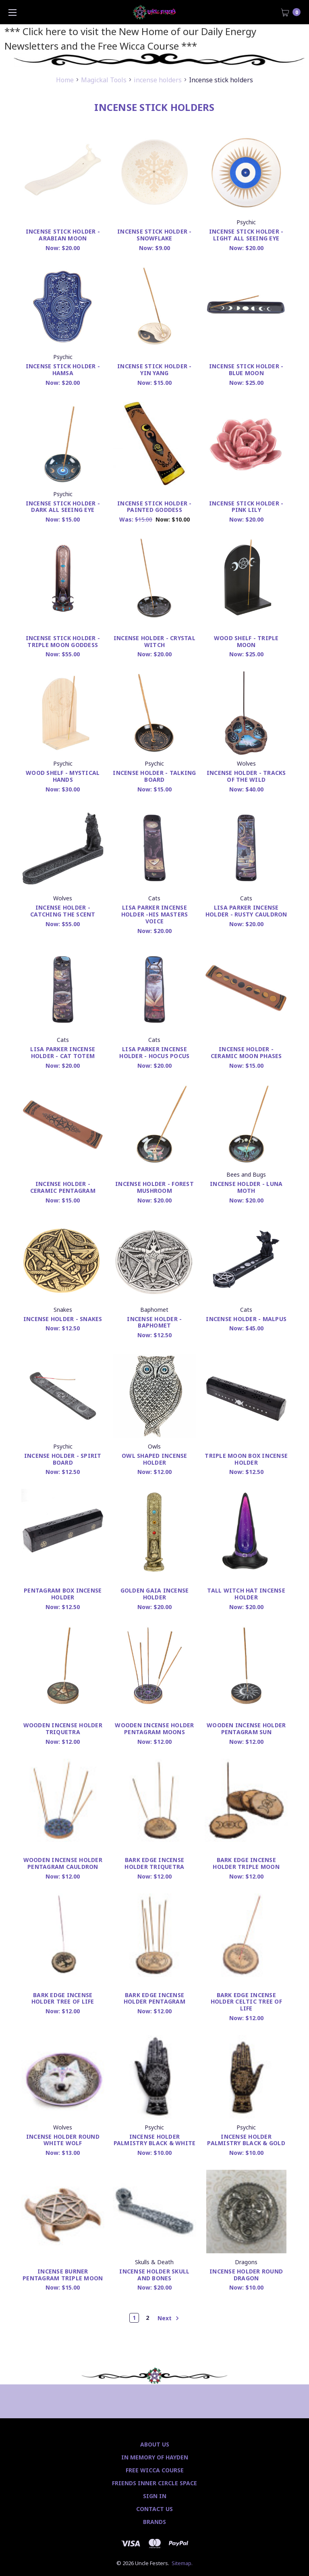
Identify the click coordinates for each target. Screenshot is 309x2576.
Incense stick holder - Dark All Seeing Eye (63, 506)
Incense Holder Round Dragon (246, 2274)
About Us (154, 2444)
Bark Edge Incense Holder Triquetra (154, 1863)
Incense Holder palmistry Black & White (155, 2140)
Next (168, 2318)
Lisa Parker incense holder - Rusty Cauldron (246, 911)
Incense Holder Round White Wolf (63, 2140)
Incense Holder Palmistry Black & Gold (246, 2140)
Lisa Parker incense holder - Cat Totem (62, 1052)
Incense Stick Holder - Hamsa (63, 369)
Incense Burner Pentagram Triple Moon (63, 2274)
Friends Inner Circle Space (154, 2483)
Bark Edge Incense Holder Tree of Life (62, 1998)
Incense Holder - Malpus (246, 1319)
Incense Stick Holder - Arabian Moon (63, 235)
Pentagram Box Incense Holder (63, 1594)
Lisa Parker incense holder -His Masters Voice (154, 914)
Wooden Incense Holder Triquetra (62, 1728)
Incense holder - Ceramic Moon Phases (246, 1052)
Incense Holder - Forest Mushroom (154, 1187)
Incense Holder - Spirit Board (63, 1459)
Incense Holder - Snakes (62, 1319)
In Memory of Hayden (154, 2457)
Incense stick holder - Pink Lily (246, 506)
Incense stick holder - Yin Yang (154, 369)
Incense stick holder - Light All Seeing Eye (246, 235)
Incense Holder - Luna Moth (246, 1187)
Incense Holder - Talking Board (154, 776)
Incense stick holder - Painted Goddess (154, 506)
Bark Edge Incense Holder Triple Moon (246, 1863)
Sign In (154, 2496)
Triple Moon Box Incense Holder (246, 1459)
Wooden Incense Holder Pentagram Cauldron (62, 1863)
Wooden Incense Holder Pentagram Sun (246, 1728)
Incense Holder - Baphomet (154, 1322)
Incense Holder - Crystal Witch (154, 641)
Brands (154, 2522)
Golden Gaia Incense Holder (154, 1594)
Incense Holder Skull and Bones (154, 2274)
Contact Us (154, 2509)
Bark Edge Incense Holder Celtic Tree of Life (246, 2001)
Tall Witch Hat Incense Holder (246, 1594)
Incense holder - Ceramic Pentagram (62, 1187)
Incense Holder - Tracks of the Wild (246, 776)
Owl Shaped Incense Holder (154, 1459)
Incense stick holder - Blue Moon (246, 369)
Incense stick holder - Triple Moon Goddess (63, 641)
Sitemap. (182, 2563)
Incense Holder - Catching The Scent (62, 911)
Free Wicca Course (155, 2470)
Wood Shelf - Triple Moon (246, 641)
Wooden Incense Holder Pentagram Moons (154, 1728)
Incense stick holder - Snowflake (154, 235)
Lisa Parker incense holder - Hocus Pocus (154, 1052)
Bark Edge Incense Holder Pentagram (154, 1998)
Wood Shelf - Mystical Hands (63, 776)
